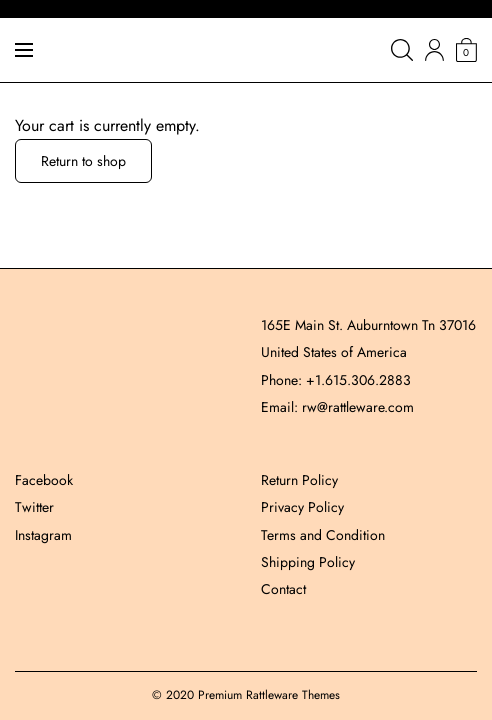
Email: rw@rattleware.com (337, 407)
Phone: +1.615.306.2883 (336, 380)
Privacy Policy (302, 507)
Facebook (44, 480)
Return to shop (83, 161)
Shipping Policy (308, 562)
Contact (283, 589)
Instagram (43, 535)
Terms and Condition (323, 535)
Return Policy (299, 480)
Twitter (34, 507)
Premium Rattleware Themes (269, 695)
